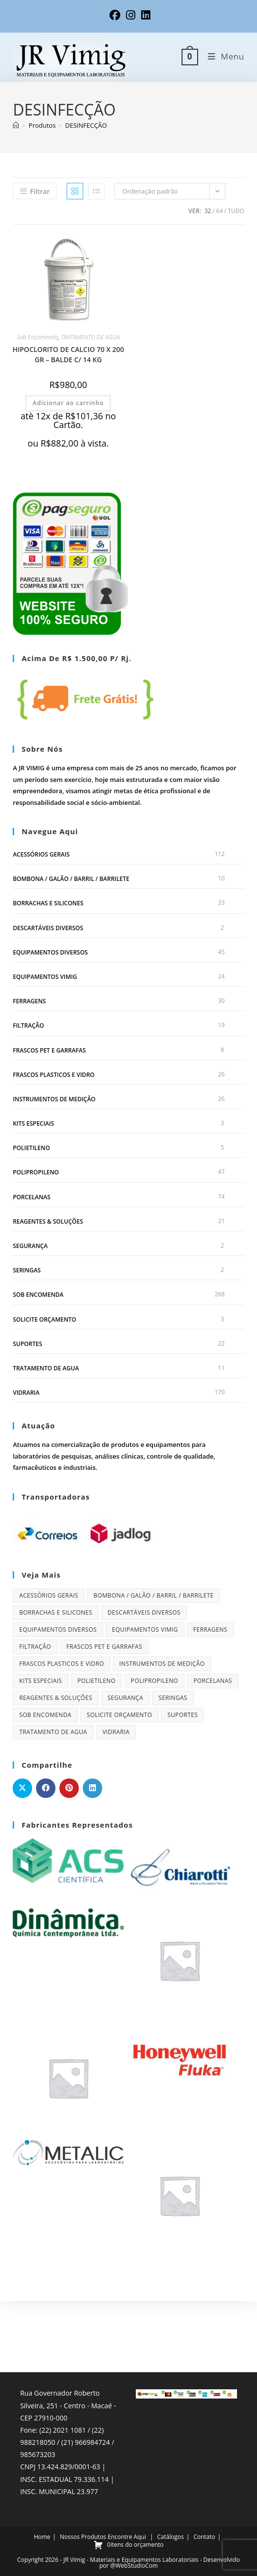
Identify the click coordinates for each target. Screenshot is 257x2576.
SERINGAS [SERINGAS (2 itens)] (173, 1698)
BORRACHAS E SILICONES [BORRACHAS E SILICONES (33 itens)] (55, 1612)
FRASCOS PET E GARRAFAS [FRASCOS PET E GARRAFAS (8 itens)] (104, 1646)
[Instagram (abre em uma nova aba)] (130, 15)
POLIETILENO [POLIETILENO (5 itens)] (96, 1681)
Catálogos (170, 2465)
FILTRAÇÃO (28, 1025)
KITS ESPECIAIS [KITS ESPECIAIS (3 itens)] (40, 1681)
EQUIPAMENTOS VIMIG (45, 977)
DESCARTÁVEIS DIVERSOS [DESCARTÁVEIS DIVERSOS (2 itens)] (144, 1612)
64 (219, 211)
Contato (204, 2465)
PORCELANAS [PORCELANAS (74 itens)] (212, 1681)
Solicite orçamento (44, 1319)
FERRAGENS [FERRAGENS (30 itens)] (210, 1629)
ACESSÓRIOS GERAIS (41, 854)
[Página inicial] (16, 125)
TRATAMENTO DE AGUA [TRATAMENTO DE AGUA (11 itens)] (53, 1732)
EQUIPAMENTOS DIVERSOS (50, 952)
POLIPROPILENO (36, 1172)
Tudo (236, 211)
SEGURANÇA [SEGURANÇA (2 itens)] (126, 1698)
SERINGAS (26, 1270)
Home (42, 2465)
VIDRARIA (26, 1392)
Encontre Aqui (127, 2465)
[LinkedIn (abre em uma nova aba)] (144, 15)
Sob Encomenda (37, 337)
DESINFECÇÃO (86, 125)
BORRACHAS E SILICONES (48, 903)
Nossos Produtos (83, 2465)
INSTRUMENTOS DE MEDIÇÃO (54, 1099)
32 (207, 211)
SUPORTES (27, 1344)
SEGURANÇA (30, 1246)
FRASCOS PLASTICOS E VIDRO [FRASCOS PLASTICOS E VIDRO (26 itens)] (61, 1663)
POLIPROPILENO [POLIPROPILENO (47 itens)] (154, 1681)
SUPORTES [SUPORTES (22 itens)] (182, 1715)
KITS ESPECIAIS (33, 1123)
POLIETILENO (31, 1148)
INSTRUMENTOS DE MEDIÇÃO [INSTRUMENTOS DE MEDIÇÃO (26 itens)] (162, 1663)
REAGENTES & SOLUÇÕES (48, 1221)
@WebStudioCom (134, 2494)
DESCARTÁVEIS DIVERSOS (48, 928)
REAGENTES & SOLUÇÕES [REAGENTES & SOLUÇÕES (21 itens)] (55, 1698)
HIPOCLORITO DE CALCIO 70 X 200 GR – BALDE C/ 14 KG (68, 354)
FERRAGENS (29, 1001)
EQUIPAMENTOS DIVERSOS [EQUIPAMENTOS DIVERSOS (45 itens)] (57, 1629)
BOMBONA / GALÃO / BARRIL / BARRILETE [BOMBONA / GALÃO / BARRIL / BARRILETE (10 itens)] (153, 1595)
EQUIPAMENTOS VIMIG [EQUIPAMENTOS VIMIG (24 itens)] (145, 1629)
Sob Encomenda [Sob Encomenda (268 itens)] (45, 1715)
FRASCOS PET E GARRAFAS (49, 1050)
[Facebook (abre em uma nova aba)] (115, 15)
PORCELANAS (31, 1197)
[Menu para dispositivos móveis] (222, 56)
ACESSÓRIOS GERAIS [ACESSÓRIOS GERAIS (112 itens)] (48, 1595)
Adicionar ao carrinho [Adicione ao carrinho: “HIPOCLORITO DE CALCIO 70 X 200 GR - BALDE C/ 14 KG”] (68, 403)
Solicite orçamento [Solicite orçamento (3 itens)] (119, 1715)
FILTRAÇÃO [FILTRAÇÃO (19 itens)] (35, 1646)
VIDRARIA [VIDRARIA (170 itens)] (116, 1732)
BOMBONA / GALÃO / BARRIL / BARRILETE (71, 879)
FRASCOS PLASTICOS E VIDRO (53, 1075)
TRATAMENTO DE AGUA (90, 337)
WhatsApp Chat (55, 2510)
